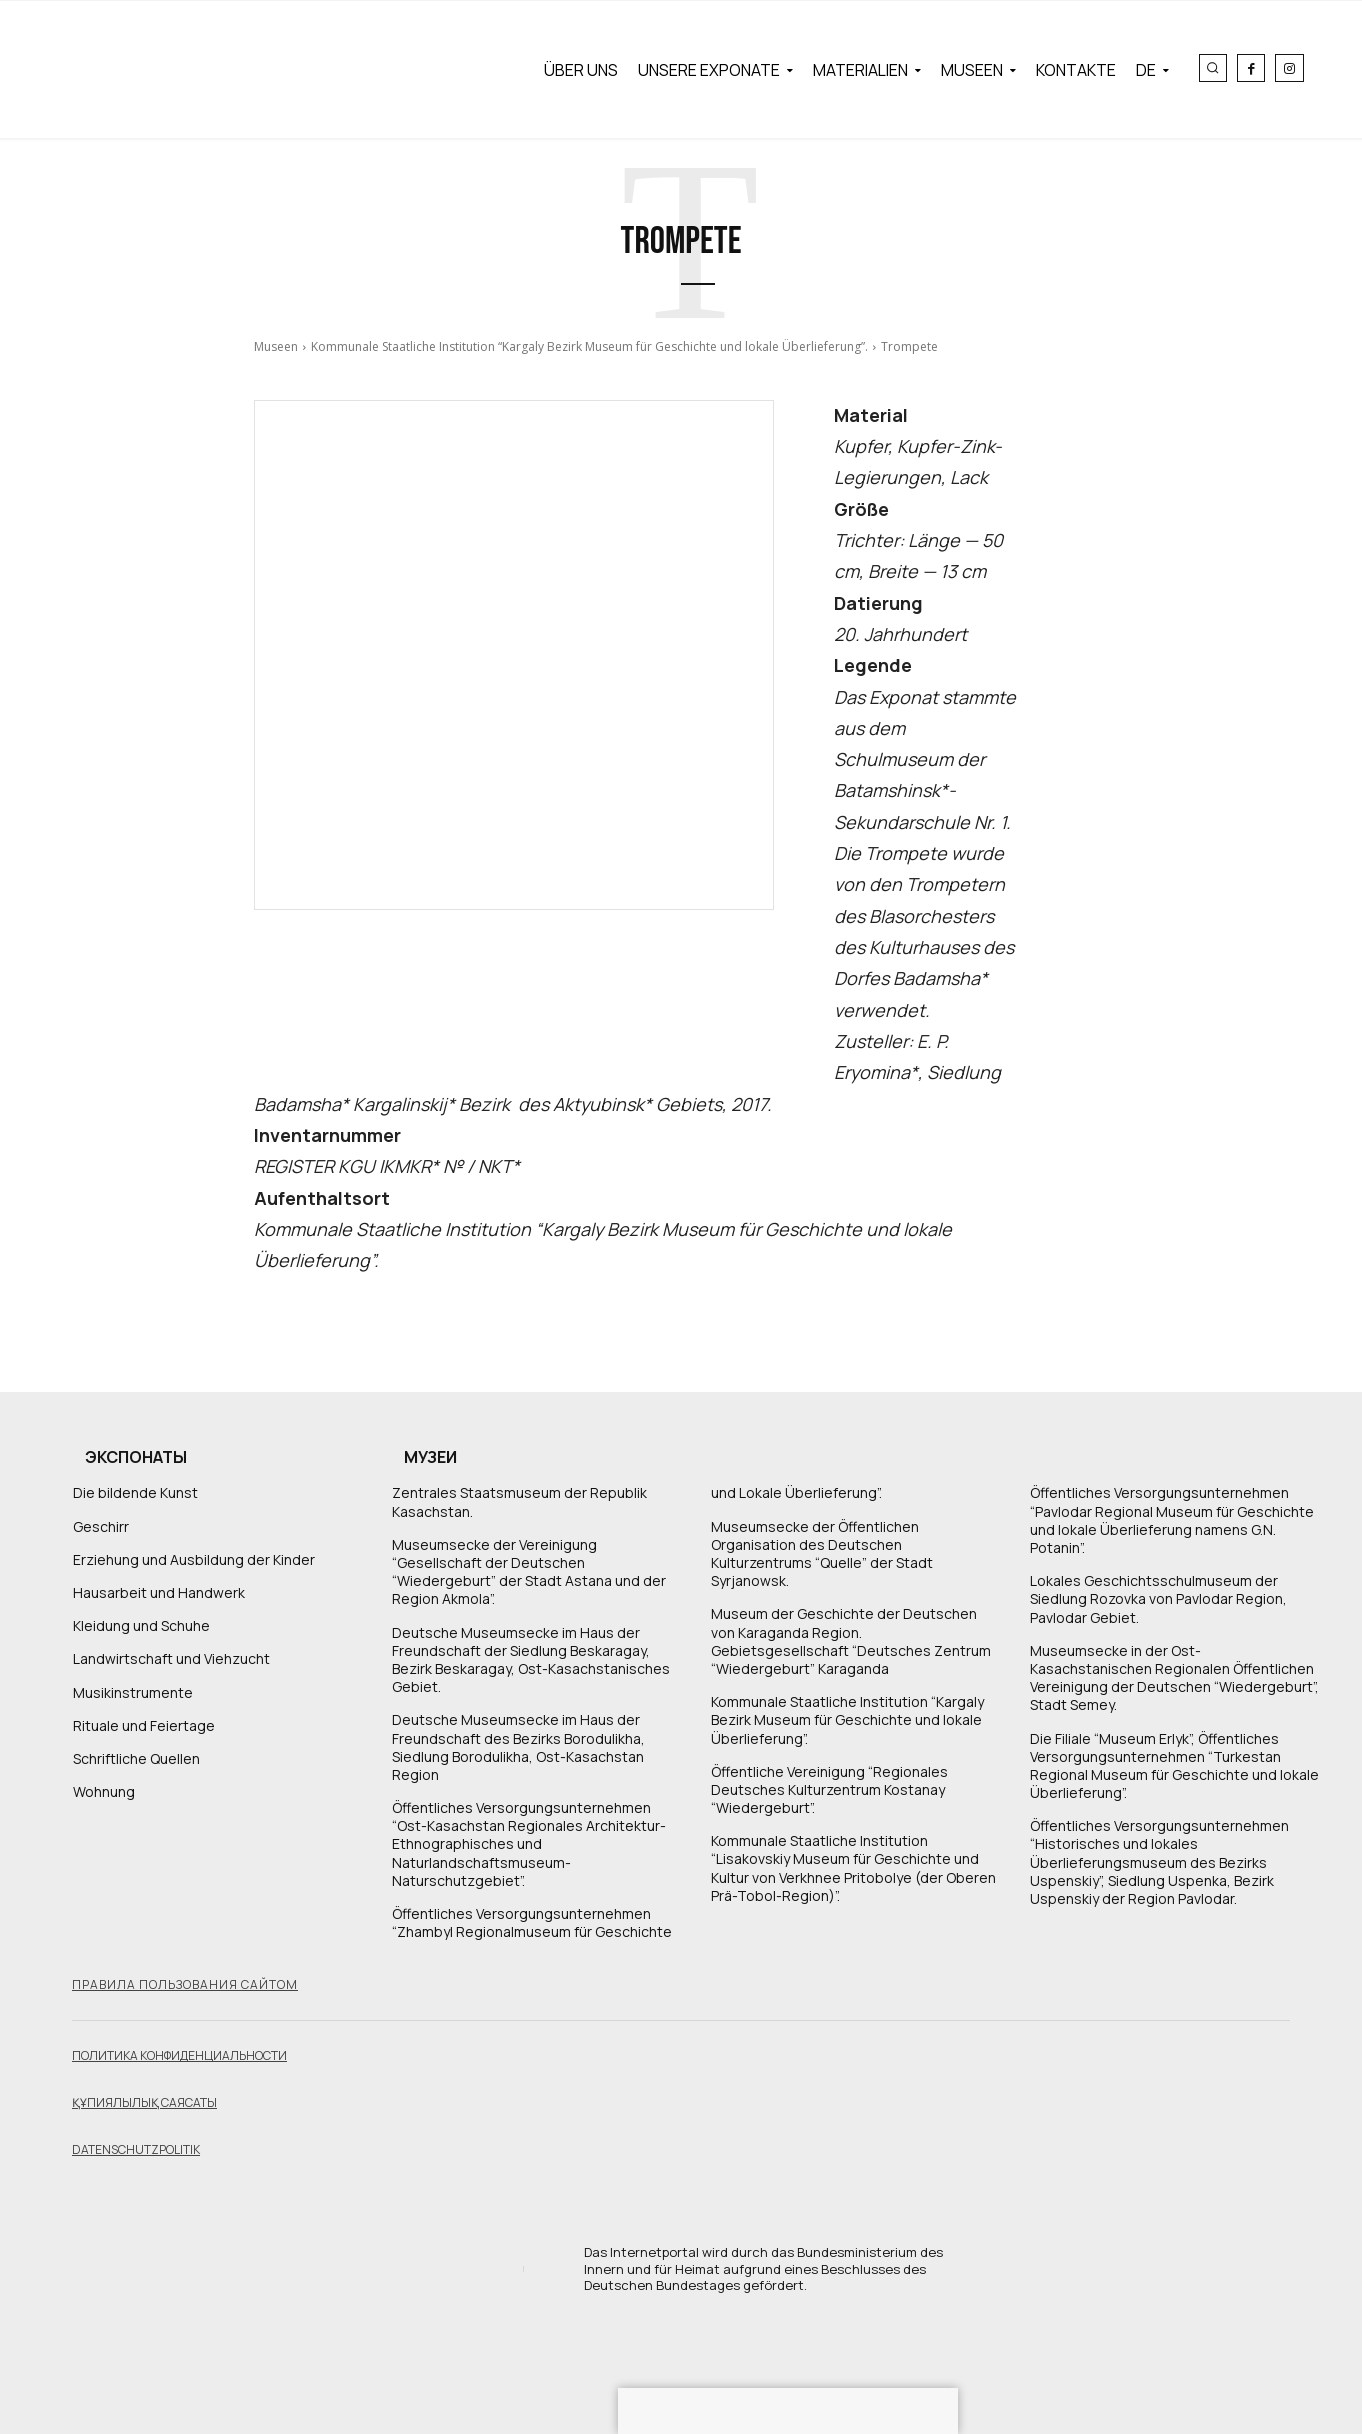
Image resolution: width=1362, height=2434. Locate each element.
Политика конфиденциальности (179, 2055)
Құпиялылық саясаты (144, 2102)
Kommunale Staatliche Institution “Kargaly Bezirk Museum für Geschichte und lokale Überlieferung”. (589, 346)
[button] (1213, 68)
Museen (276, 346)
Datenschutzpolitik (136, 2149)
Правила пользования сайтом (185, 1984)
